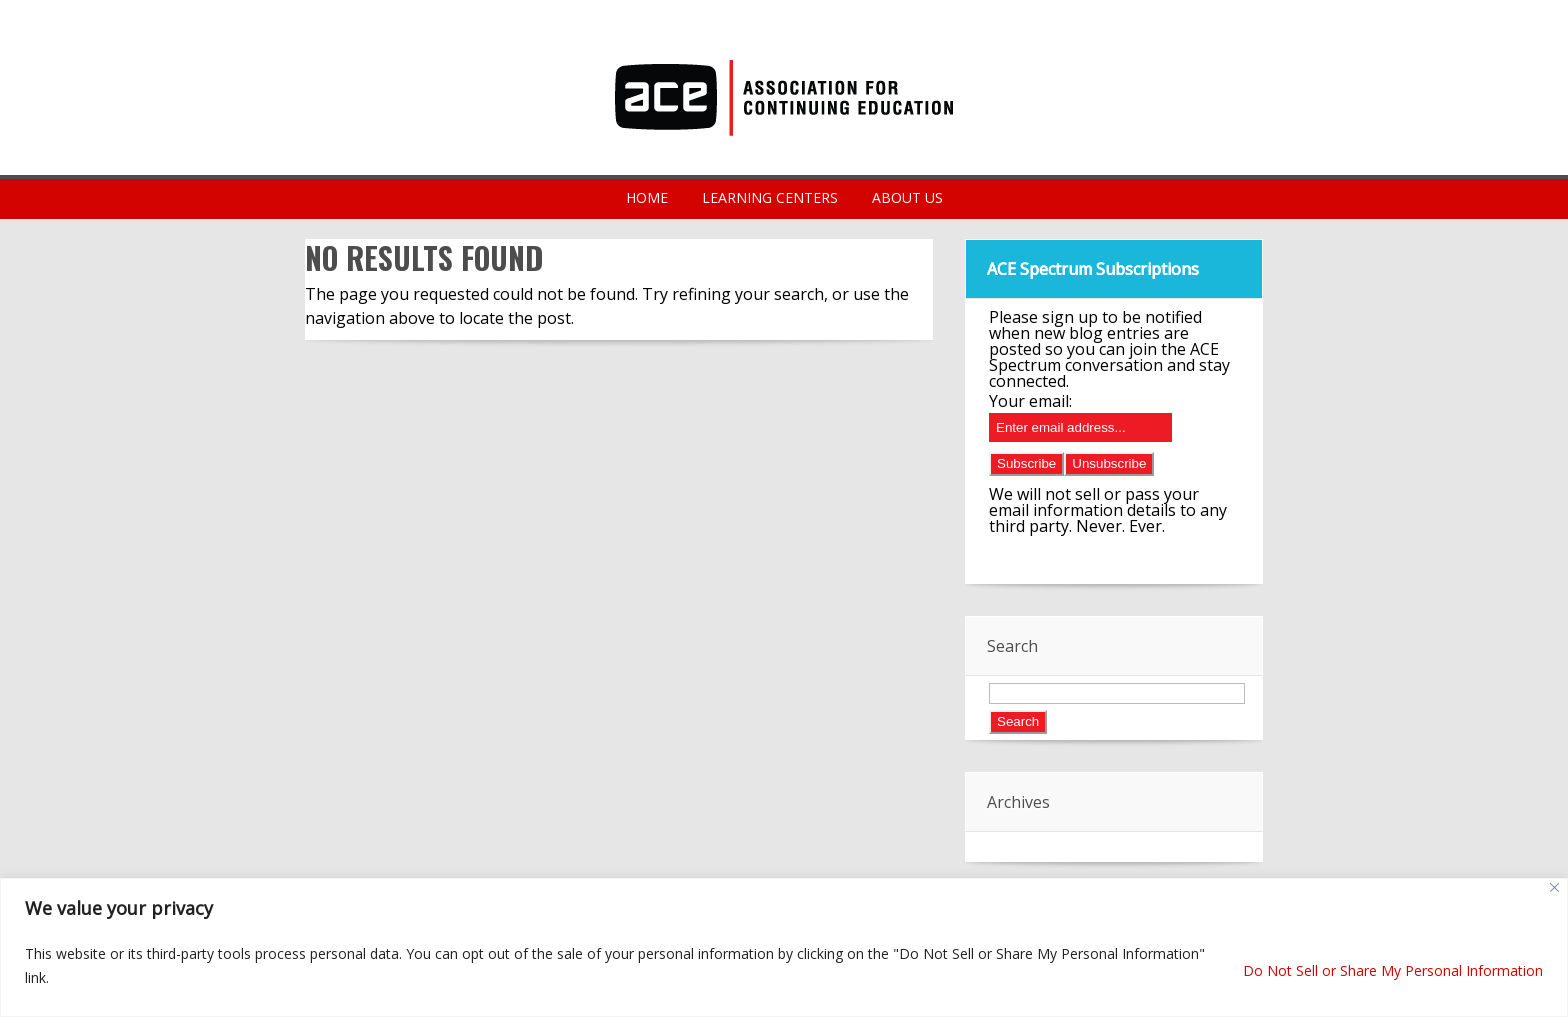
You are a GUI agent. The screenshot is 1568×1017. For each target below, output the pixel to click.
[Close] (1554, 887)
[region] (784, 947)
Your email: (1030, 401)
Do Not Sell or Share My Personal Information (1393, 970)
